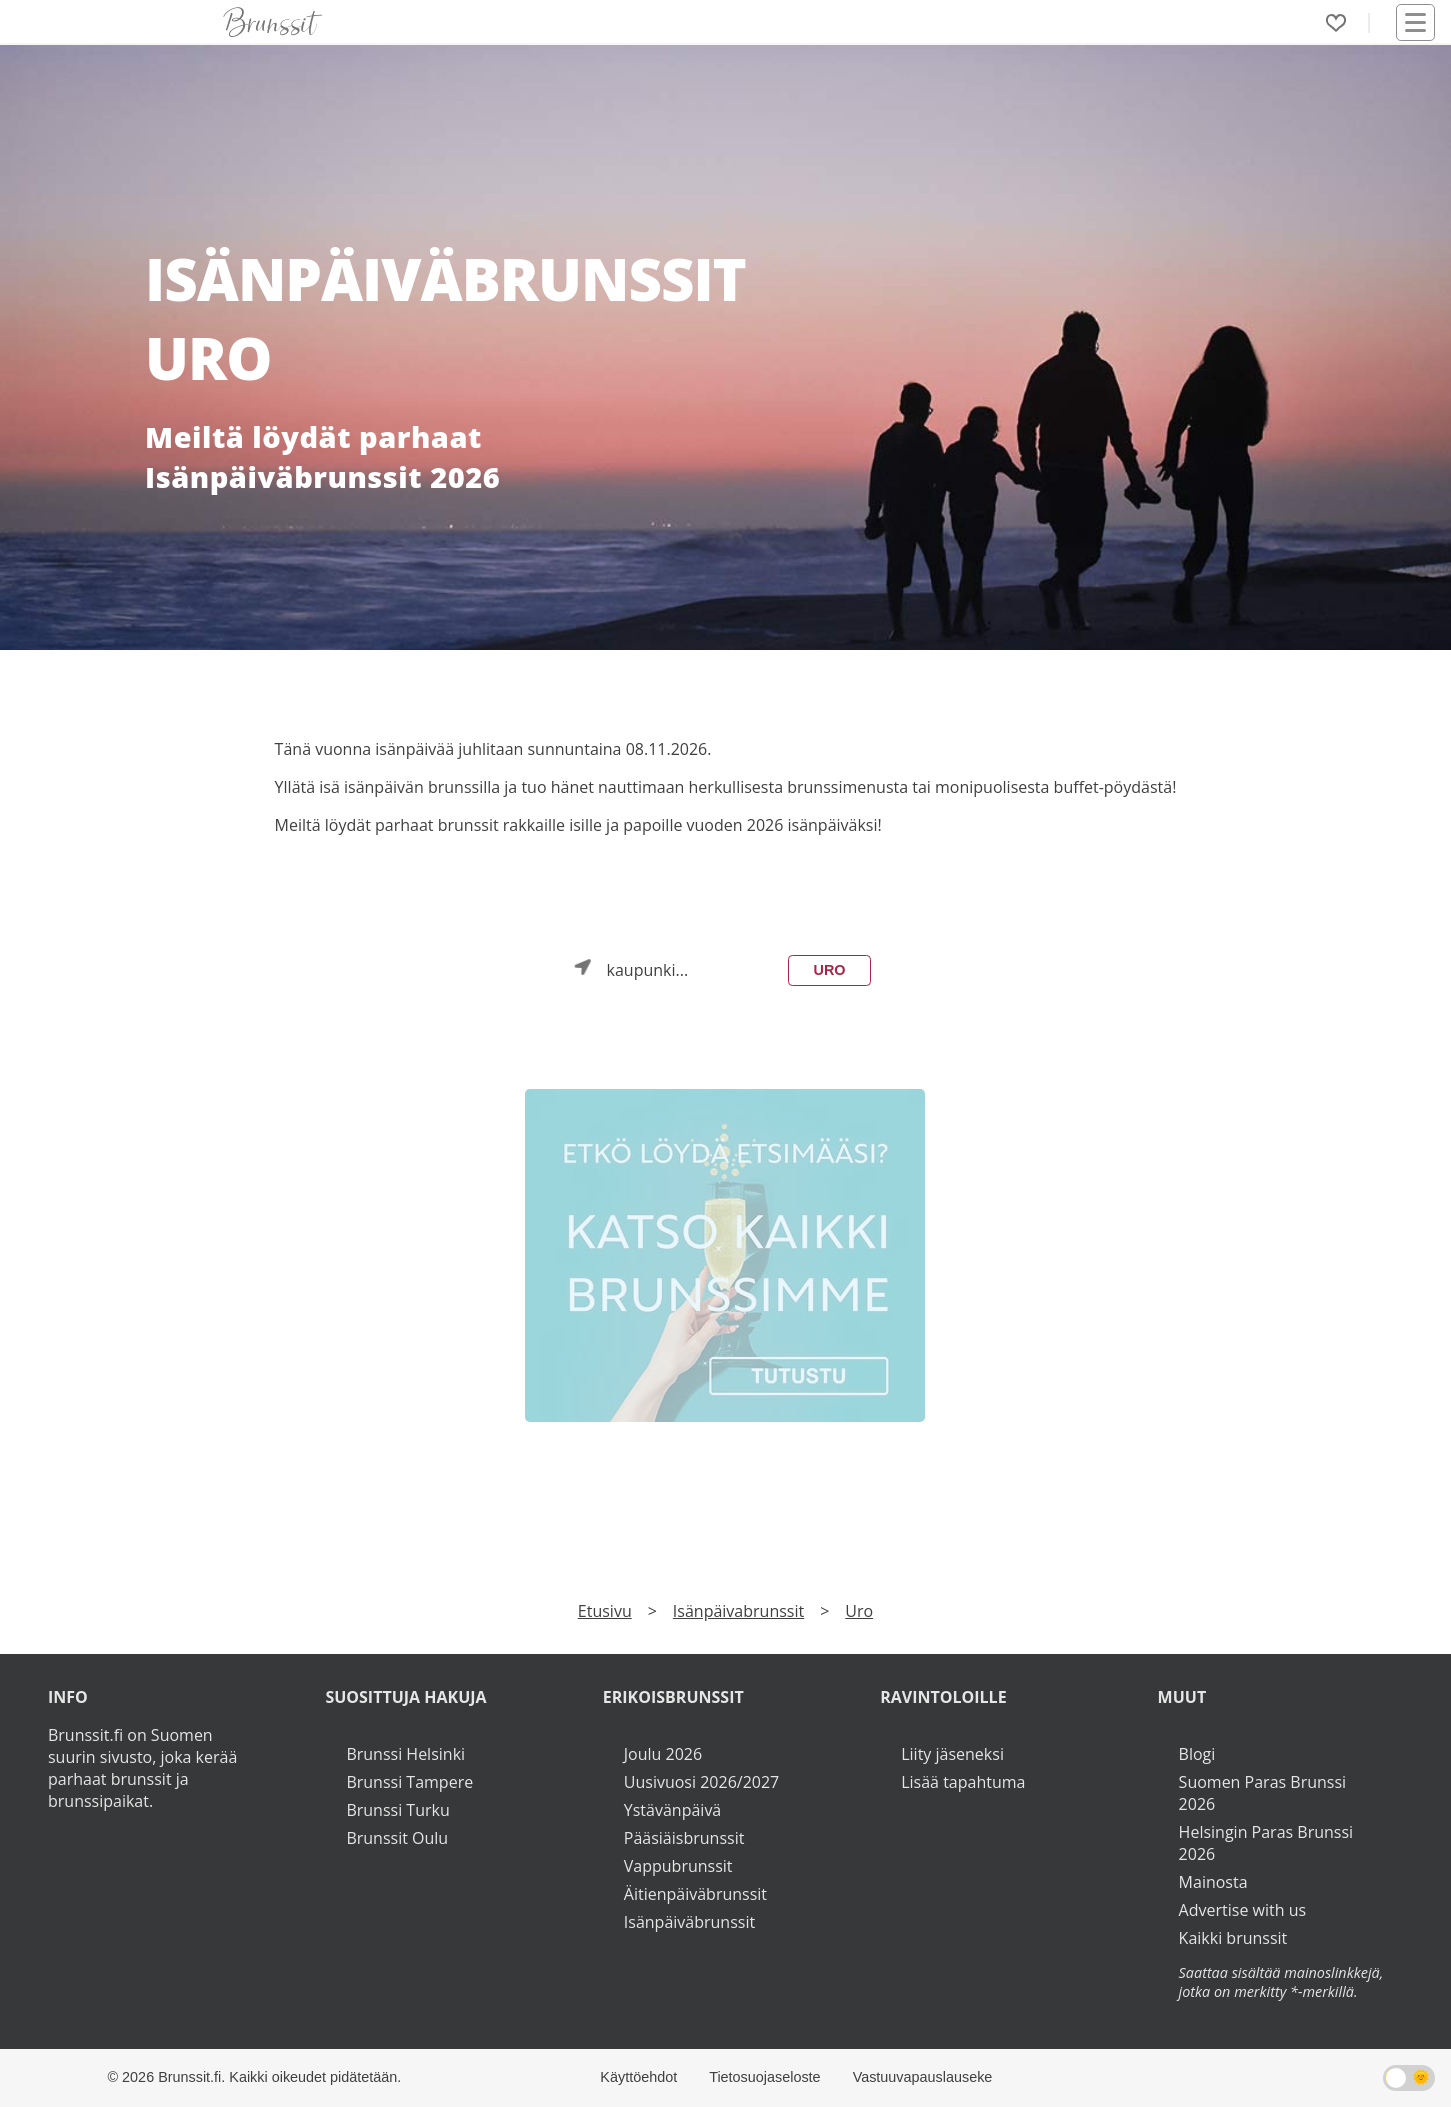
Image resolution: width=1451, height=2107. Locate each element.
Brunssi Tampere (409, 1782)
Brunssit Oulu (397, 1838)
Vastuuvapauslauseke (923, 2077)
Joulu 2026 (663, 1754)
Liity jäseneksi (952, 1754)
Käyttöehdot (638, 2077)
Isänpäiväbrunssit (689, 1922)
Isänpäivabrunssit (738, 1611)
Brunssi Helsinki (405, 1754)
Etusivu (605, 1611)
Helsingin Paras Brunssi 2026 (1266, 1843)
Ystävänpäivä (672, 1810)
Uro (829, 970)
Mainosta (1213, 1882)
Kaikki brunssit (1233, 1938)
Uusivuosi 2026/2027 (701, 1782)
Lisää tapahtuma (963, 1782)
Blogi (1197, 1754)
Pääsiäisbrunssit (684, 1838)
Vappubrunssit (678, 1866)
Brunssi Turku (397, 1810)
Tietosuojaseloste (764, 2077)
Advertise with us (1242, 1910)
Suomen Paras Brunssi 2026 (1263, 1793)
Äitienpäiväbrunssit (695, 1894)
